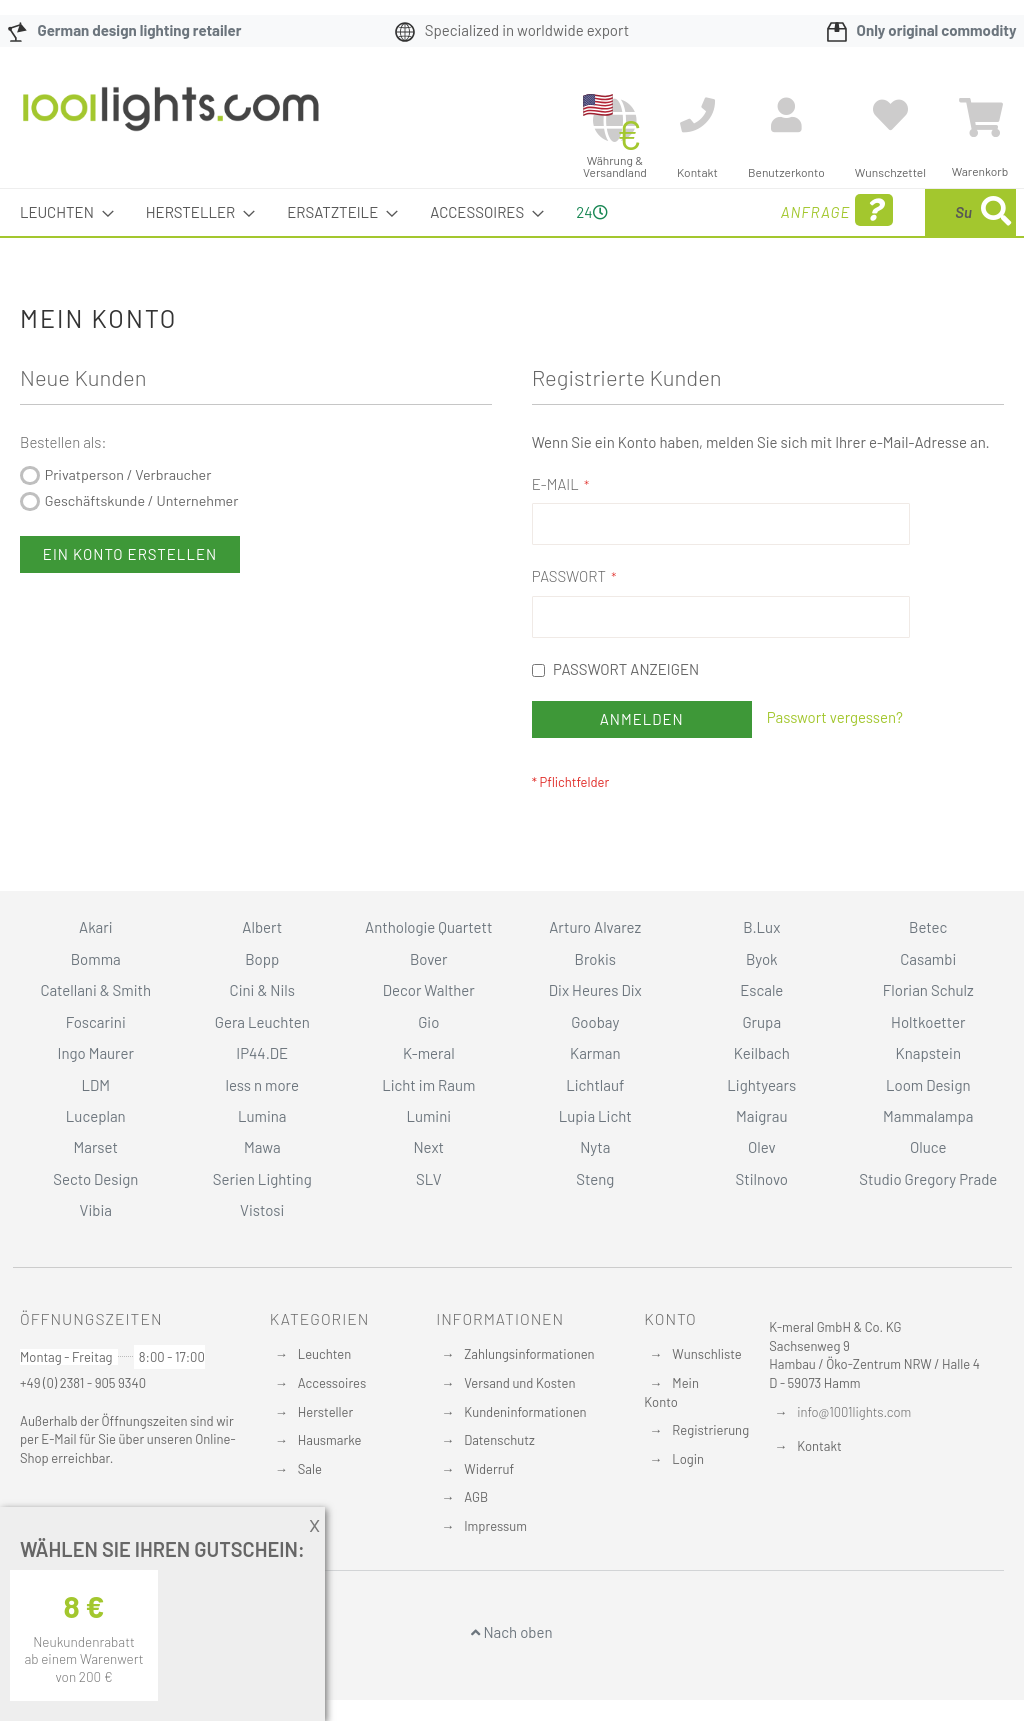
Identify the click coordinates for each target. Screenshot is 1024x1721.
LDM (95, 1126)
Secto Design (95, 1221)
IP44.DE (262, 1095)
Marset (96, 1189)
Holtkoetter (928, 1064)
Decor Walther (429, 1032)
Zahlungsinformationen (529, 1396)
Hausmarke (330, 1482)
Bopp (262, 1001)
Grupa (761, 1064)
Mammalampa (928, 1158)
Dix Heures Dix (595, 1032)
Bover (429, 1001)
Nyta (595, 1189)
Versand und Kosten (519, 1425)
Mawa (262, 1189)
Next (428, 1189)
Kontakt (819, 1488)
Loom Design (928, 1126)
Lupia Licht (595, 1158)
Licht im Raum (428, 1126)
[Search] (802, 305)
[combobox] (889, 236)
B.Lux (761, 969)
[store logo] (171, 119)
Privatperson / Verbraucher (128, 521)
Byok (762, 1001)
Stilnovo (762, 1221)
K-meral (429, 1095)
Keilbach (762, 1095)
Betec (928, 969)
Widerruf (489, 1511)
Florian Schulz (928, 1032)
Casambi (928, 1001)
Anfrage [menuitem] (683, 238)
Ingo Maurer (96, 1095)
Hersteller (325, 1453)
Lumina (262, 1158)
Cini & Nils (262, 1032)
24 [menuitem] (584, 235)
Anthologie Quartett (428, 969)
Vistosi (262, 1252)
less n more (262, 1126)
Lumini (428, 1158)
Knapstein (928, 1095)
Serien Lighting (262, 1221)
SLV (429, 1221)
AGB (476, 1539)
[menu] (512, 236)
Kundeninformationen (525, 1453)
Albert (262, 969)
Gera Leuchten (262, 1064)
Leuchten (325, 1396)
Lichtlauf (595, 1126)
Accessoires (332, 1425)
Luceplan (96, 1158)
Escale (761, 1032)
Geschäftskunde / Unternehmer (142, 547)
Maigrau (761, 1158)
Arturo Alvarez (595, 969)
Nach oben (511, 1674)
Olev (762, 1189)
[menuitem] (61, 212)
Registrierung (710, 1472)
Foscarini (96, 1064)
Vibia (96, 1252)
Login (688, 1501)
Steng (595, 1221)
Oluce (928, 1189)
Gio (428, 1064)
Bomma (96, 1001)
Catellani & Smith (95, 1032)
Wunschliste (706, 1396)
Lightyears (761, 1126)
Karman (595, 1095)
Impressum (495, 1568)
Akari (95, 969)
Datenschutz (499, 1482)
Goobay (595, 1064)
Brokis (595, 1001)
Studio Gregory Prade (928, 1221)
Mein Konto (671, 1434)
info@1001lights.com (854, 1454)
